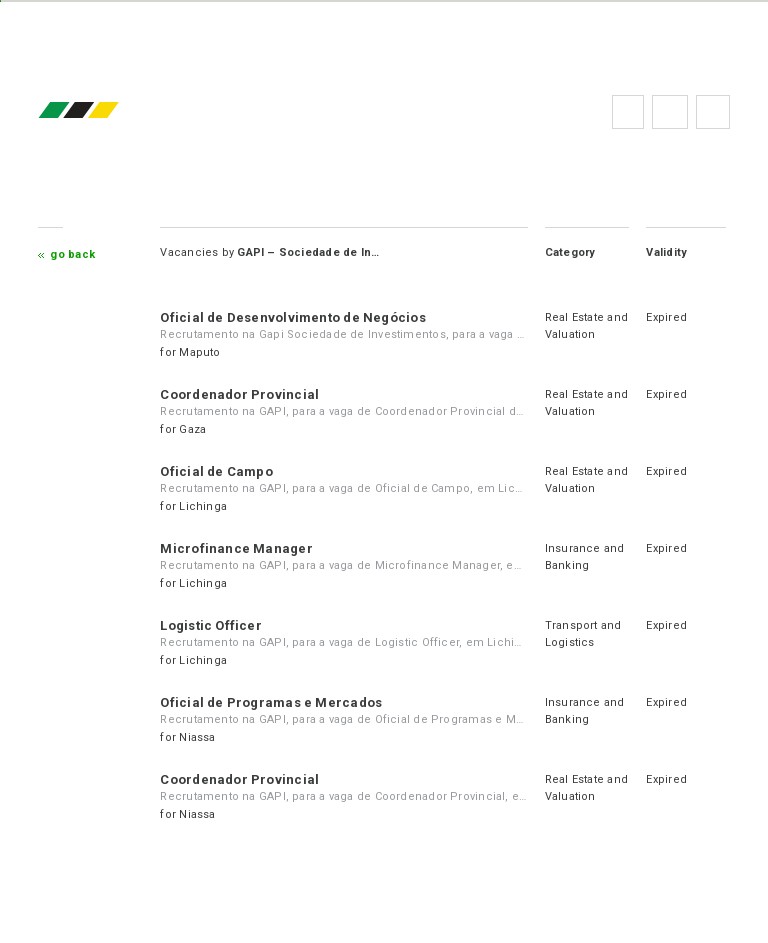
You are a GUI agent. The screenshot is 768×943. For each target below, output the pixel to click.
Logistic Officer (211, 625)
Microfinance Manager (236, 548)
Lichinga (203, 506)
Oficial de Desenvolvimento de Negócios (292, 317)
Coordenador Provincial (239, 394)
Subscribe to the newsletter (713, 112)
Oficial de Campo (216, 471)
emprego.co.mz (108, 111)
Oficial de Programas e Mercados (271, 702)
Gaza (192, 429)
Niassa (197, 737)
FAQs (670, 112)
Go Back (72, 254)
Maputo (199, 352)
